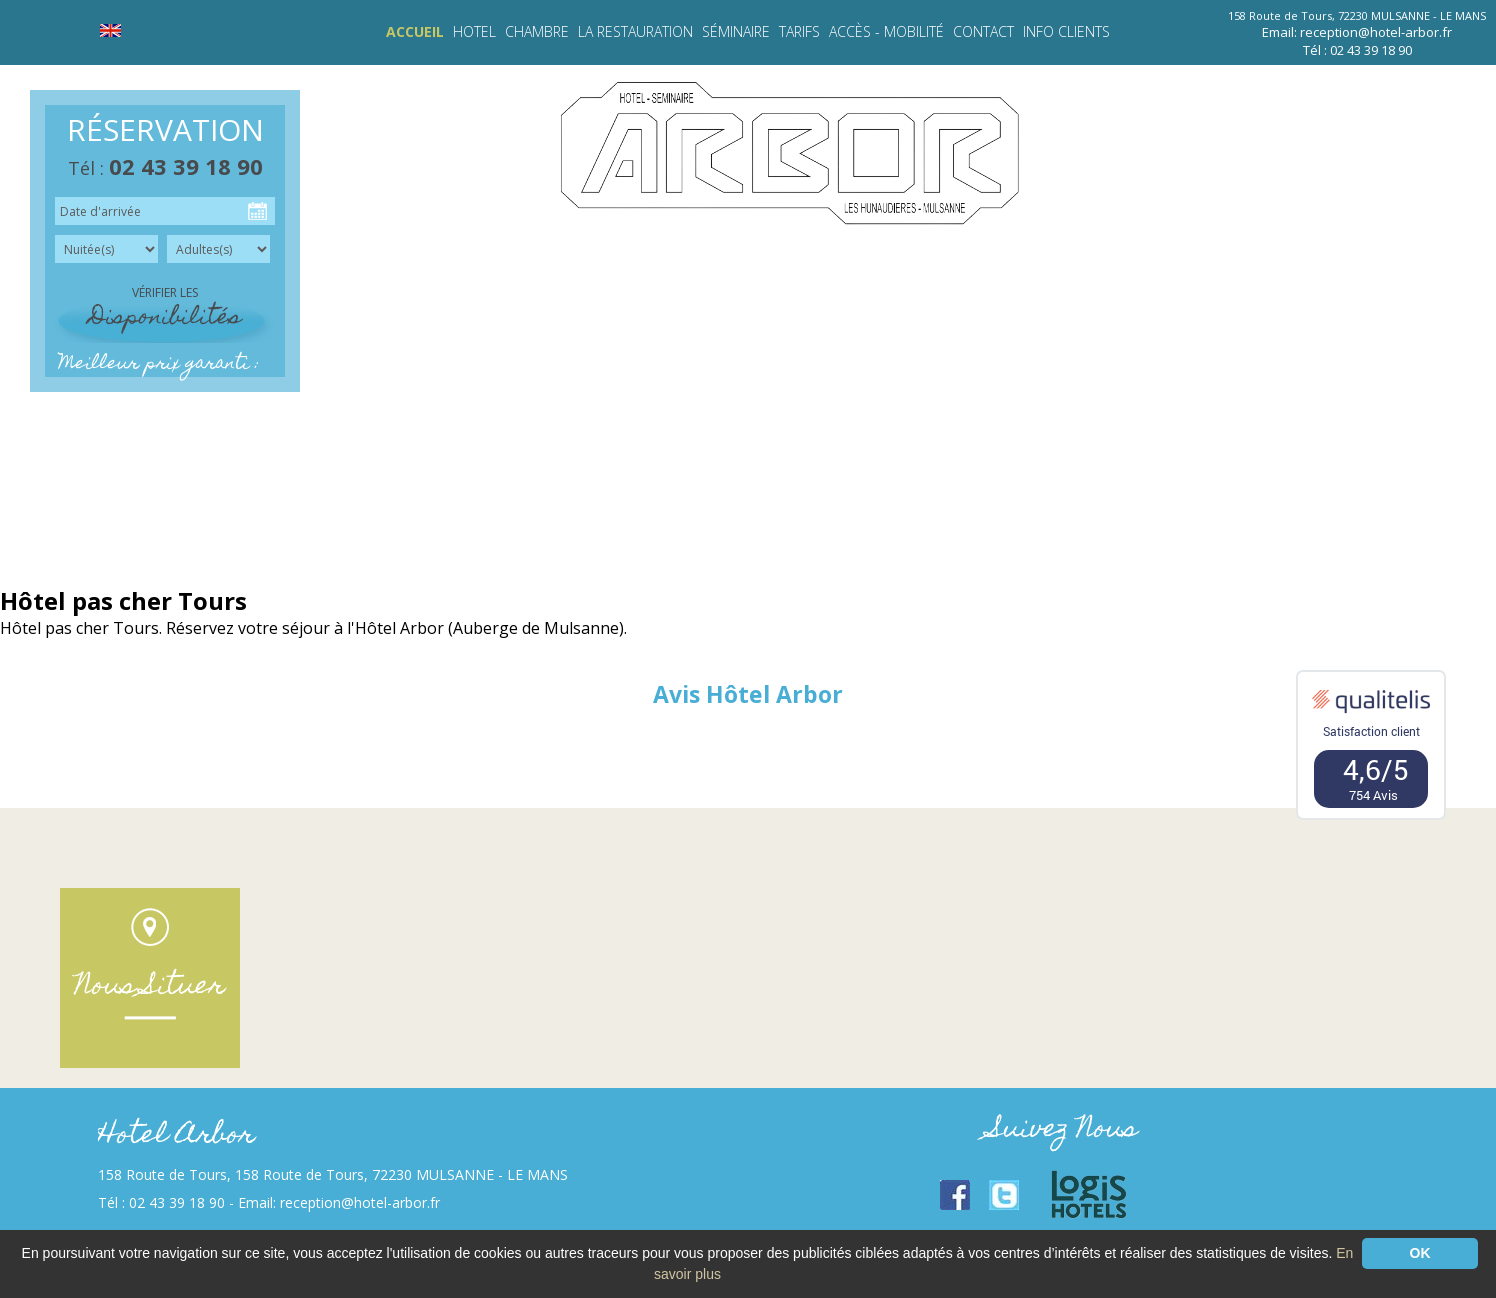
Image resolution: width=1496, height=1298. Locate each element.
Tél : (165, 168)
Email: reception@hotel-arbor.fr (1357, 32)
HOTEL (474, 31)
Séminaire (736, 31)
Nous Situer (150, 987)
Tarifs (799, 31)
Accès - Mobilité (886, 31)
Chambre (537, 31)
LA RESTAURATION (635, 31)
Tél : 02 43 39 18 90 (1357, 50)
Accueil (415, 31)
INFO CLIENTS (1066, 31)
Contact (983, 31)
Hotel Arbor (176, 1136)
